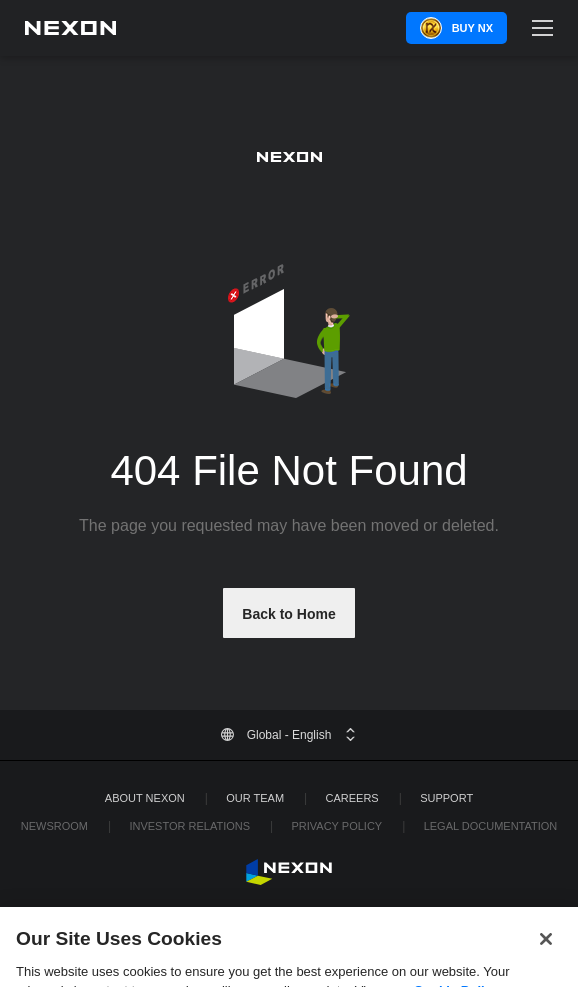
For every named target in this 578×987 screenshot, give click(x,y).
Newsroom (54, 826)
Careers (352, 798)
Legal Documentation (491, 826)
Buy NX (472, 28)
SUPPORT (446, 798)
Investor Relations (189, 826)
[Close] (546, 946)
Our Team (255, 798)
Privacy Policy (336, 826)
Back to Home (288, 614)
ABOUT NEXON (145, 798)
